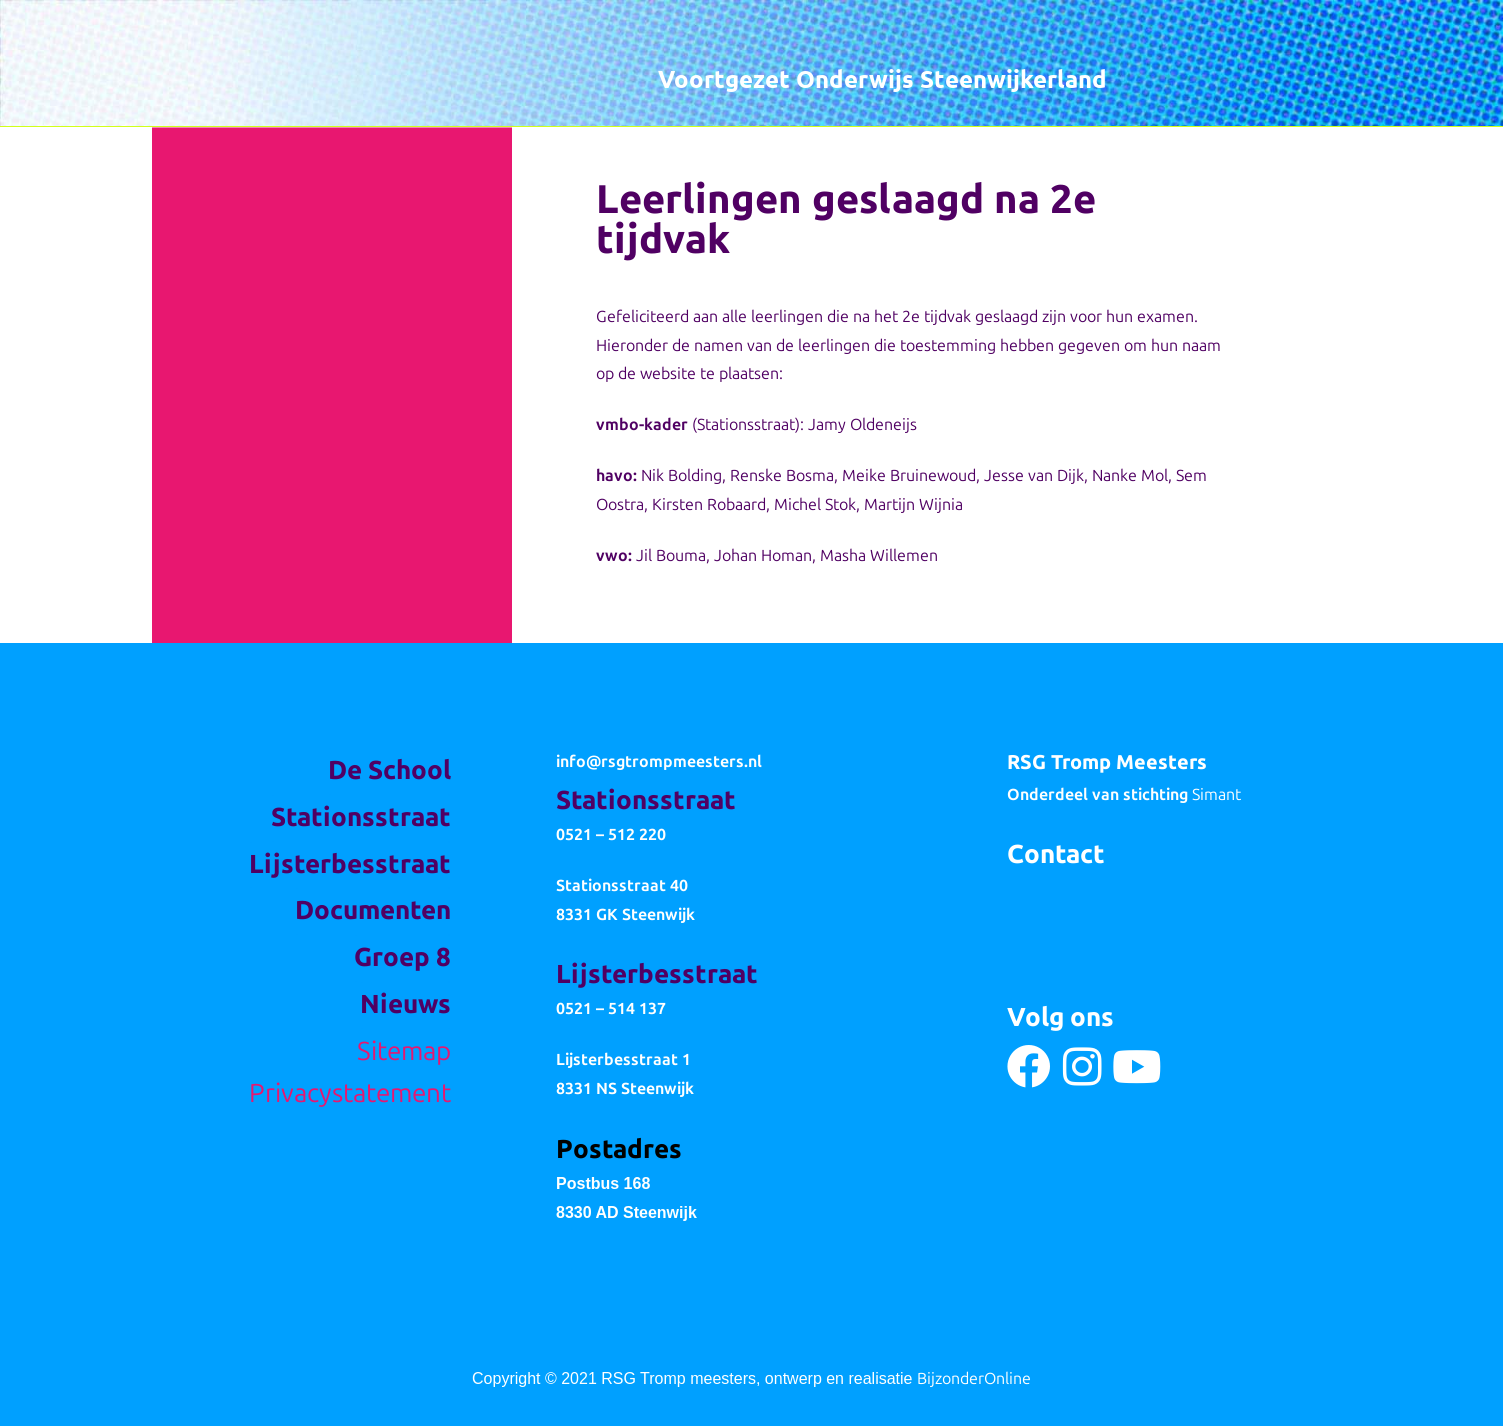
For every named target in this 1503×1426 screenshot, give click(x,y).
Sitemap (404, 1051)
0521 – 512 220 (611, 834)
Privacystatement (350, 1093)
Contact (1056, 854)
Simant (1216, 794)
